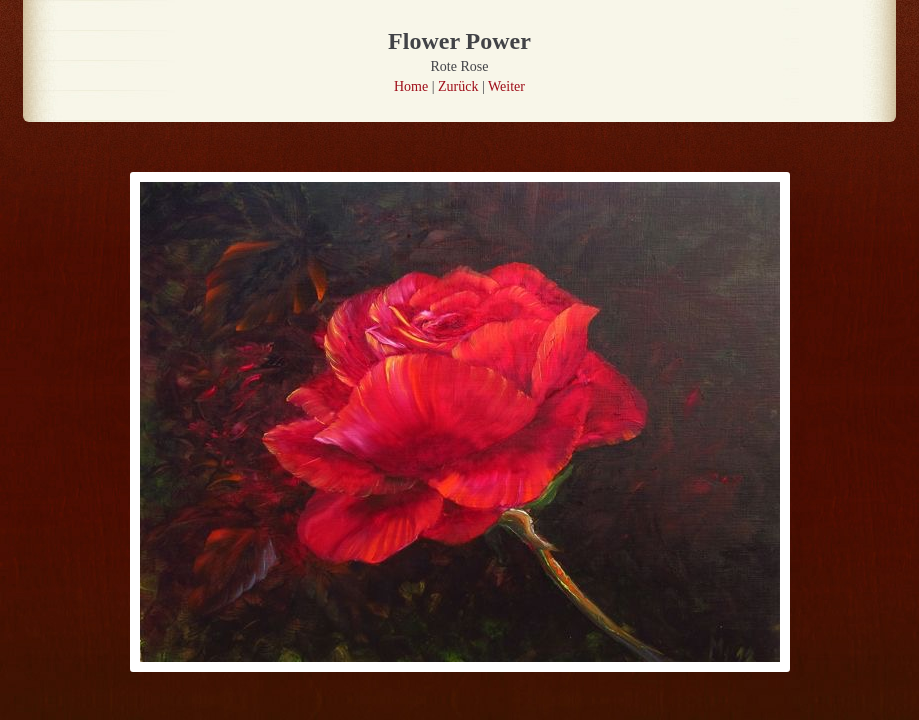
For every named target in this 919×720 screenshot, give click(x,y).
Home (411, 86)
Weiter (506, 86)
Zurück (458, 86)
